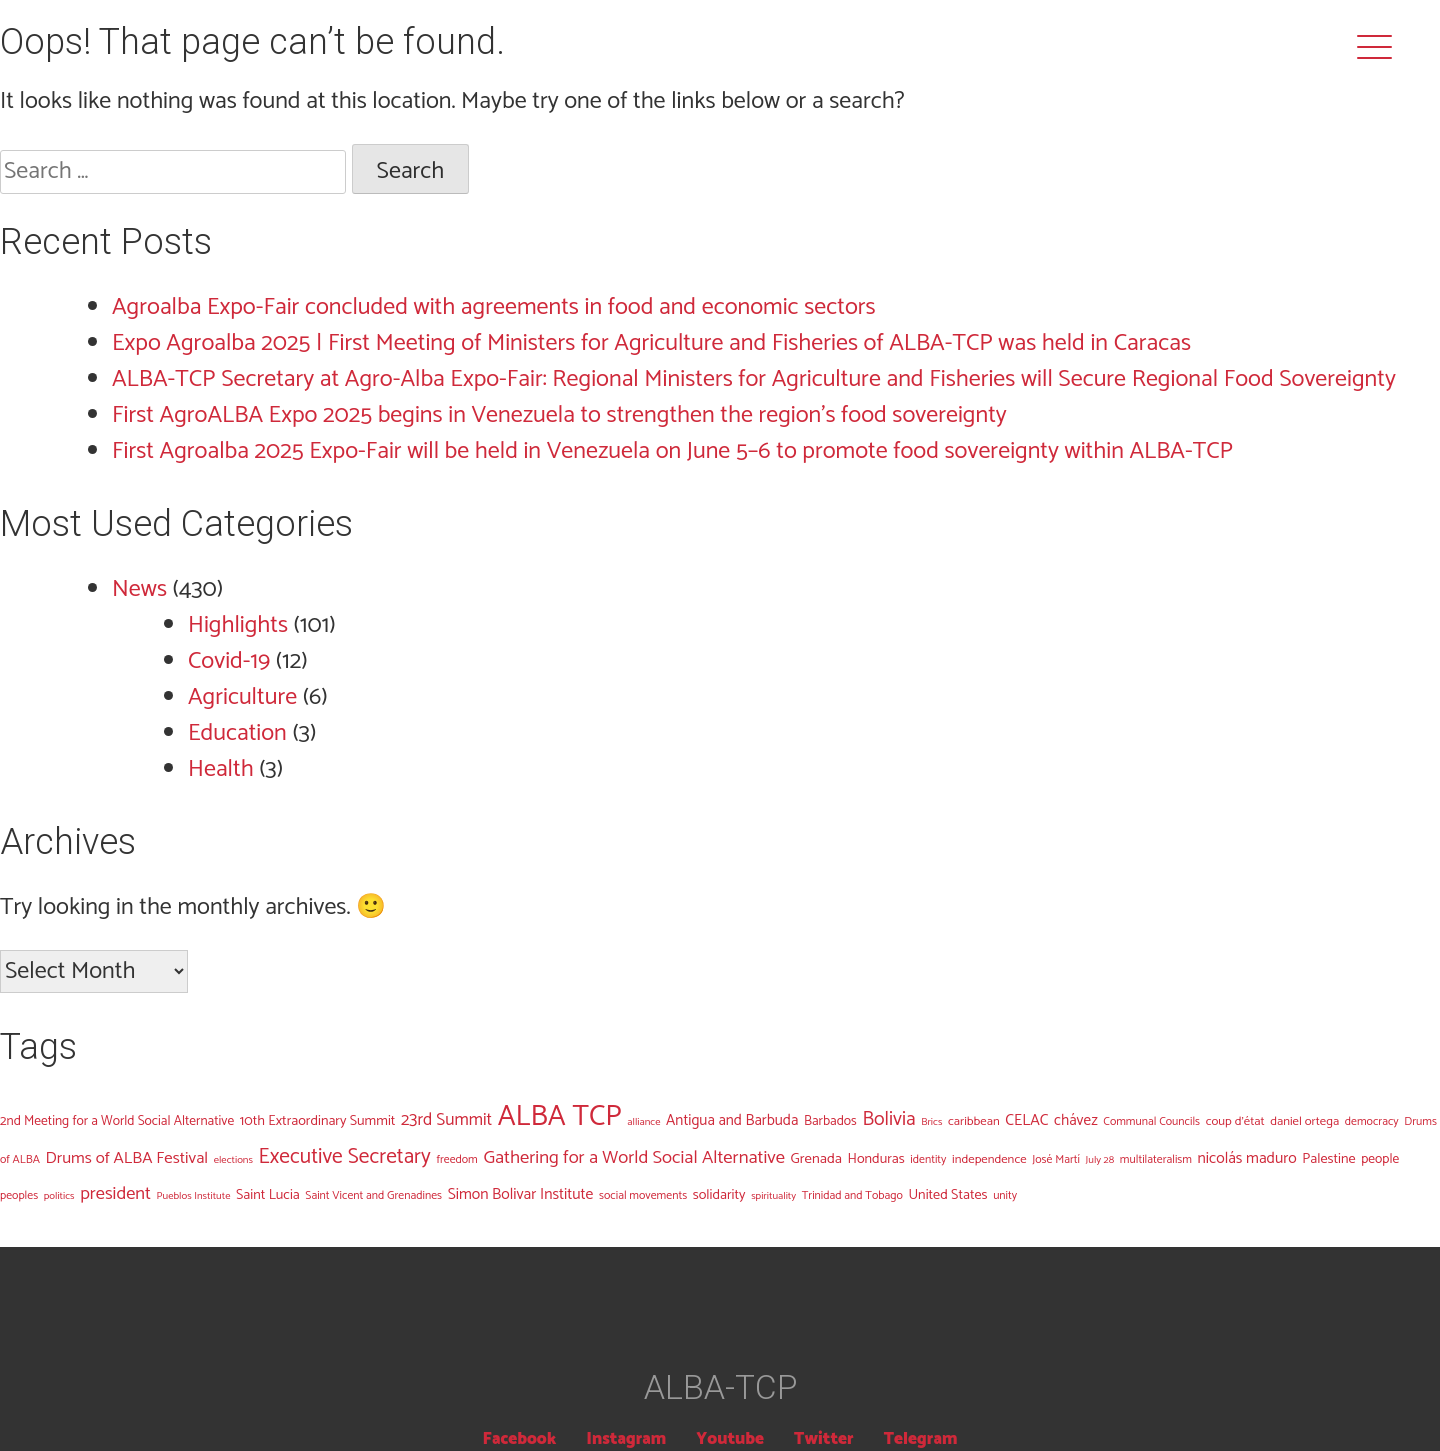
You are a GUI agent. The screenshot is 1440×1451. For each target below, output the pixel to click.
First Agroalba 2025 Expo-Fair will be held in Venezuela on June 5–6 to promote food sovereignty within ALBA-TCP (672, 451)
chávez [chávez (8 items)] (1076, 1120)
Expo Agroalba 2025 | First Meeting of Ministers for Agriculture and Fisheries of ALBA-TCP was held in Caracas (651, 343)
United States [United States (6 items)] (947, 1195)
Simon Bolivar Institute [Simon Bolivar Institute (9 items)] (521, 1194)
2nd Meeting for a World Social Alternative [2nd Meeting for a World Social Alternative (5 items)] (117, 1121)
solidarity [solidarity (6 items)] (719, 1195)
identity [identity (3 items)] (928, 1159)
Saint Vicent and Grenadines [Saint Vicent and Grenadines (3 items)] (373, 1195)
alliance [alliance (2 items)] (643, 1122)
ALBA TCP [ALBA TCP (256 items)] (560, 1117)
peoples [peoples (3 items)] (19, 1195)
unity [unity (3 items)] (1005, 1195)
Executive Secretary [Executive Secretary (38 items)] (345, 1157)
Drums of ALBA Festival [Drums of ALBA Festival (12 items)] (127, 1158)
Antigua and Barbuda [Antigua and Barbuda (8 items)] (732, 1120)
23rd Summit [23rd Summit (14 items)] (446, 1120)
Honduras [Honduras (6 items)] (876, 1159)
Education (237, 733)
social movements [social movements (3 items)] (643, 1195)
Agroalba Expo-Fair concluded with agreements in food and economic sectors (494, 307)
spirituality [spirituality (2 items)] (773, 1196)
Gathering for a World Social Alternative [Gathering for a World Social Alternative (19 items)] (634, 1158)
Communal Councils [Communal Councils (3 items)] (1151, 1121)
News (139, 589)
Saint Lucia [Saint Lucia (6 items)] (268, 1195)
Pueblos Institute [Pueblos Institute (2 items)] (194, 1196)
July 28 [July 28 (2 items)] (1100, 1160)
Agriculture (242, 697)
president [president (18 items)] (115, 1194)
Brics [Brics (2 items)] (931, 1122)
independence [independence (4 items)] (989, 1159)
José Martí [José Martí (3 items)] (1056, 1159)
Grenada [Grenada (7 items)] (816, 1159)
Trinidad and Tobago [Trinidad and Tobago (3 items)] (852, 1195)
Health (221, 769)
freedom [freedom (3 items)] (456, 1159)
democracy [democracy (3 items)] (1372, 1121)
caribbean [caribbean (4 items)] (974, 1121)
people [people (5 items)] (1380, 1159)
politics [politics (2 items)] (59, 1196)
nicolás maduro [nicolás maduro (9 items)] (1247, 1158)
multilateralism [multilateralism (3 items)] (1156, 1159)
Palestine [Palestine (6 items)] (1328, 1159)
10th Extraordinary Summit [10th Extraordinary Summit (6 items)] (318, 1121)
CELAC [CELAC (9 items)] (1026, 1120)
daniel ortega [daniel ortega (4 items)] (1304, 1121)
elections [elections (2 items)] (233, 1160)
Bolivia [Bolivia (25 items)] (888, 1119)
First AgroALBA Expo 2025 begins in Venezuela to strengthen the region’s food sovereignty (559, 415)
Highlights (238, 625)
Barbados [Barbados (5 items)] (830, 1121)
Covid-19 (229, 661)
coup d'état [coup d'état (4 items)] (1235, 1121)
